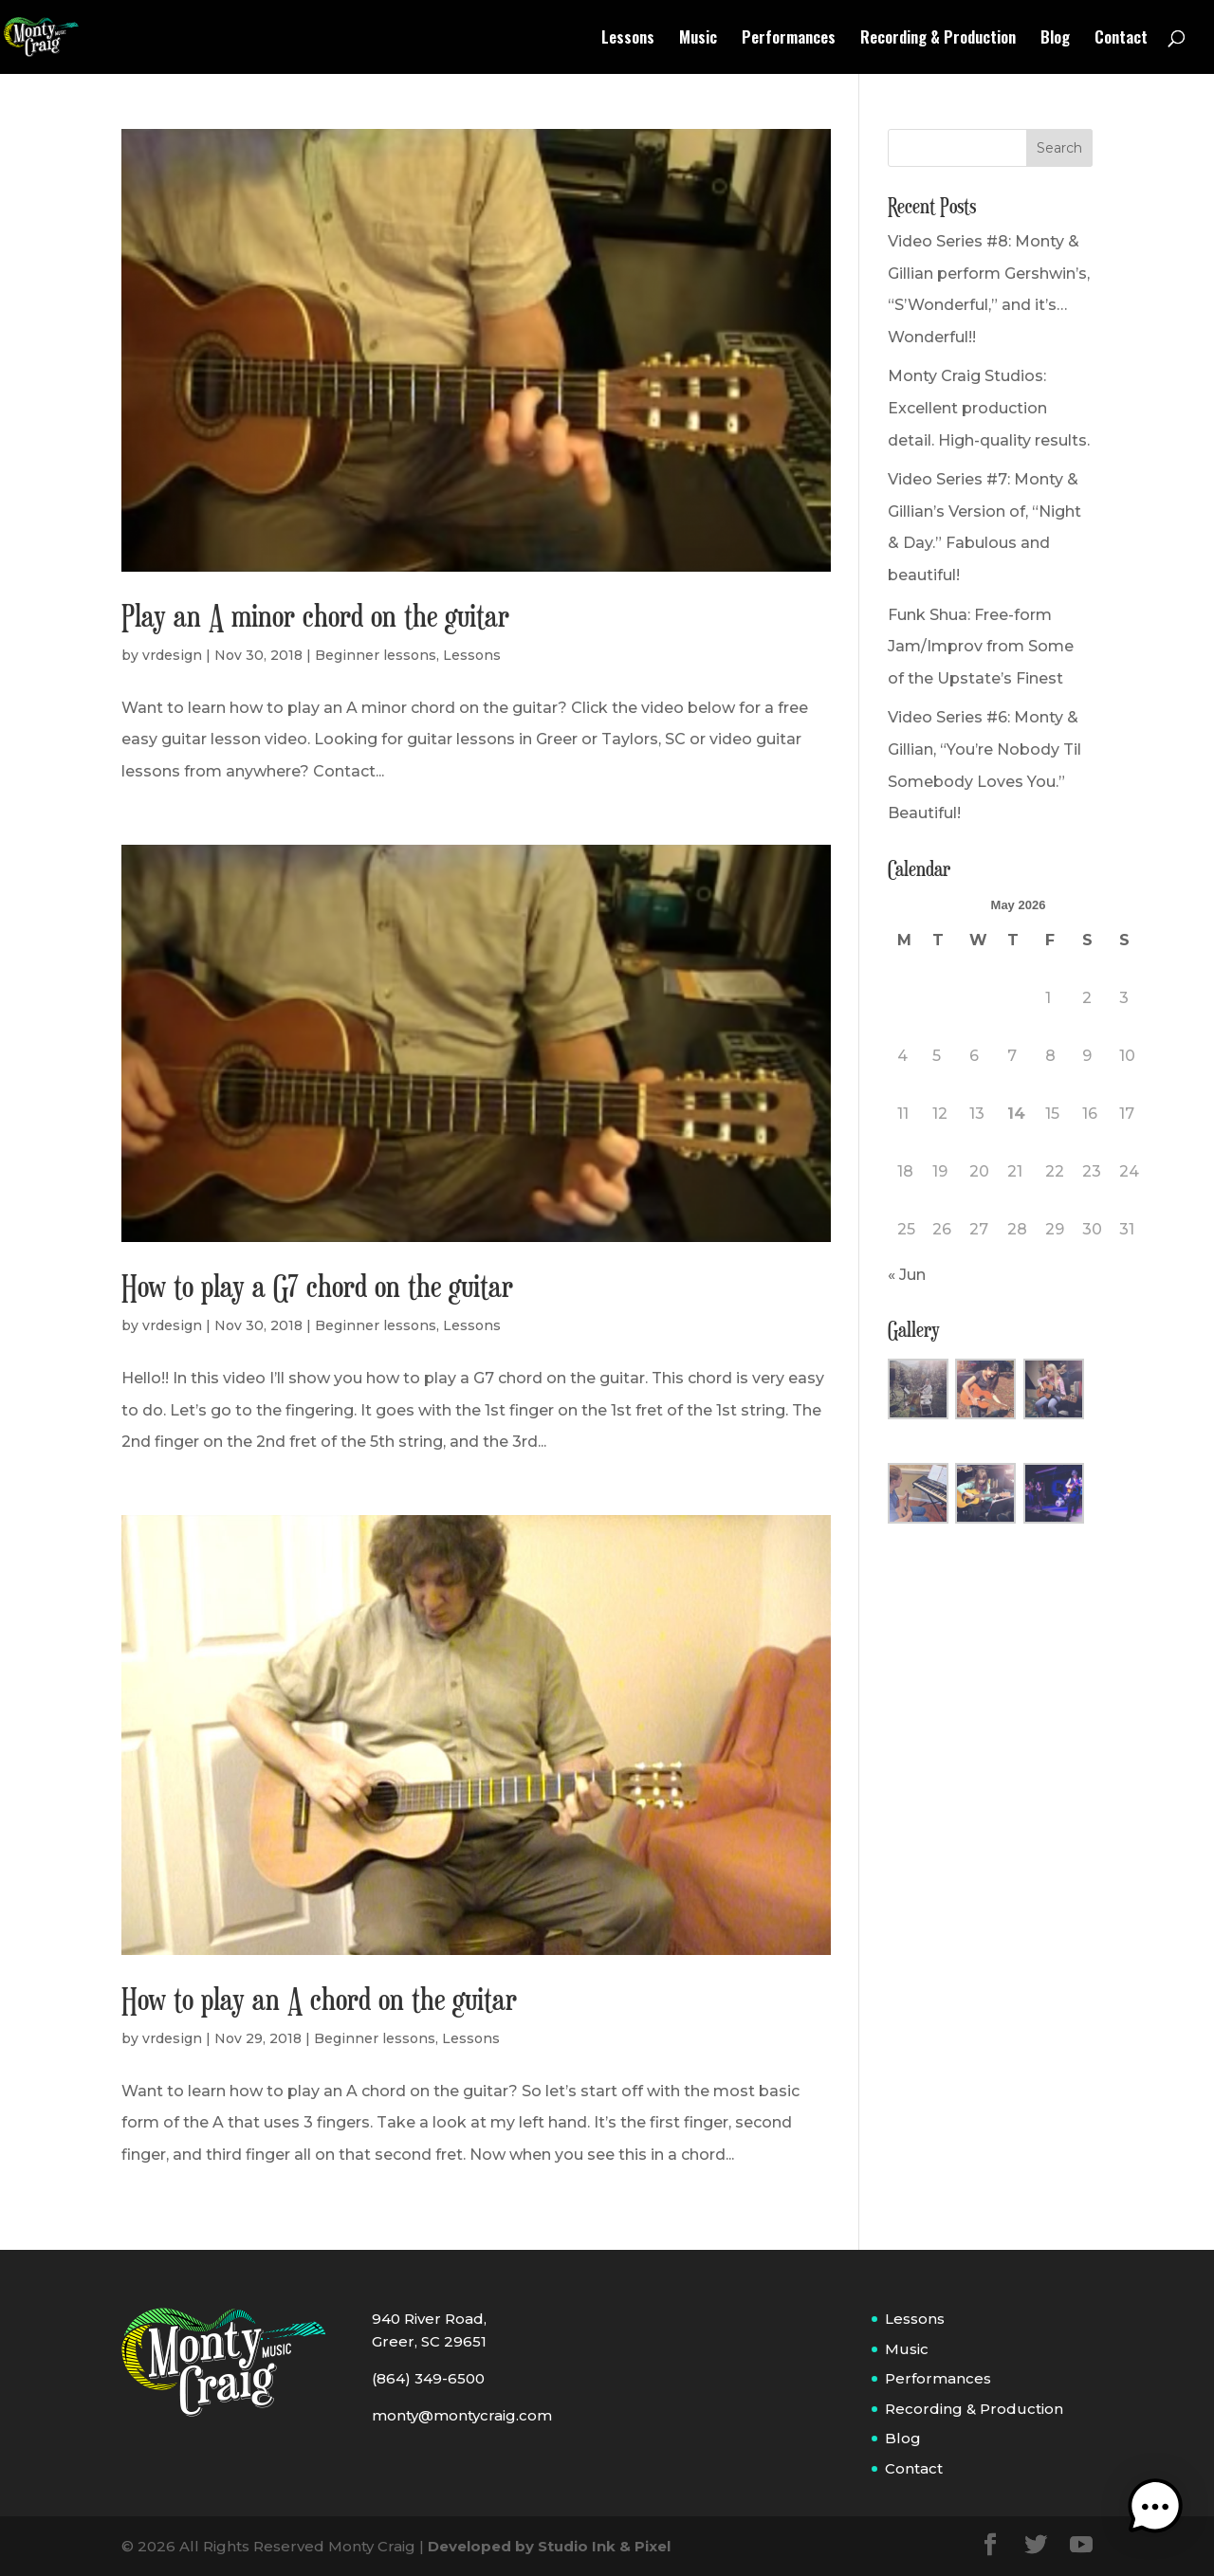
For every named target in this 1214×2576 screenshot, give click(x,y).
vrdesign (172, 655)
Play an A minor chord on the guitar (315, 615)
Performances (789, 39)
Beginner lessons (375, 655)
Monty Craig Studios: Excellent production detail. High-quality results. (989, 407)
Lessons (627, 39)
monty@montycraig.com (462, 2415)
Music (698, 39)
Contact (1121, 39)
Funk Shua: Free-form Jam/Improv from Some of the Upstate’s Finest (981, 646)
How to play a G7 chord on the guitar (317, 1286)
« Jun (907, 1275)
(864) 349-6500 (428, 2378)
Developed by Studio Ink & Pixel (549, 2546)
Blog (1055, 39)
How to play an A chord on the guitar (319, 1999)
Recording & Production (938, 39)
